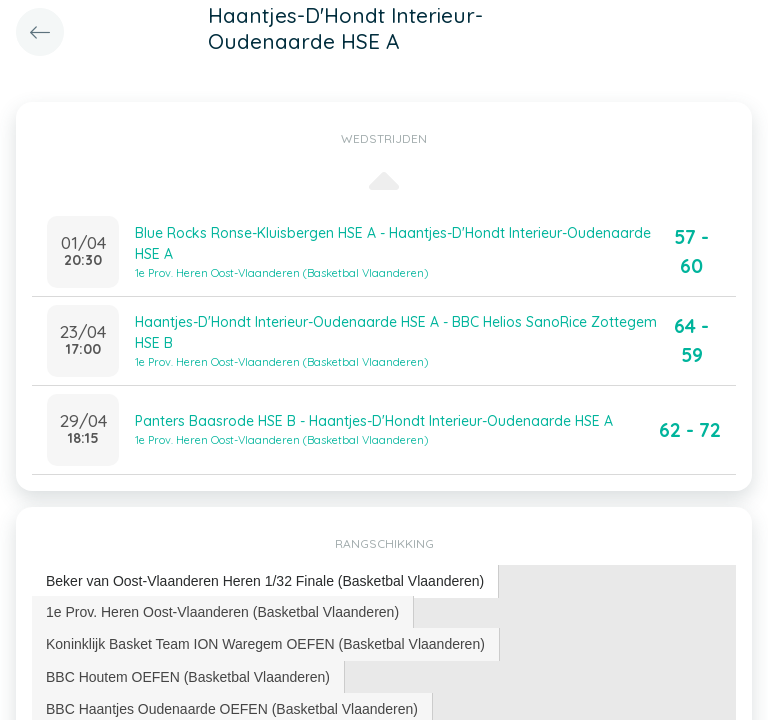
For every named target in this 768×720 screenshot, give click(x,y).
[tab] (265, 581)
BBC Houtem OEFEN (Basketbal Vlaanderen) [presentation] (188, 677)
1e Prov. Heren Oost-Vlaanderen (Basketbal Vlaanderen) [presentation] (222, 612)
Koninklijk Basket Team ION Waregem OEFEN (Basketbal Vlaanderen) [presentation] (265, 644)
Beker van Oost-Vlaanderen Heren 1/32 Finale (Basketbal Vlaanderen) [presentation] (265, 581)
